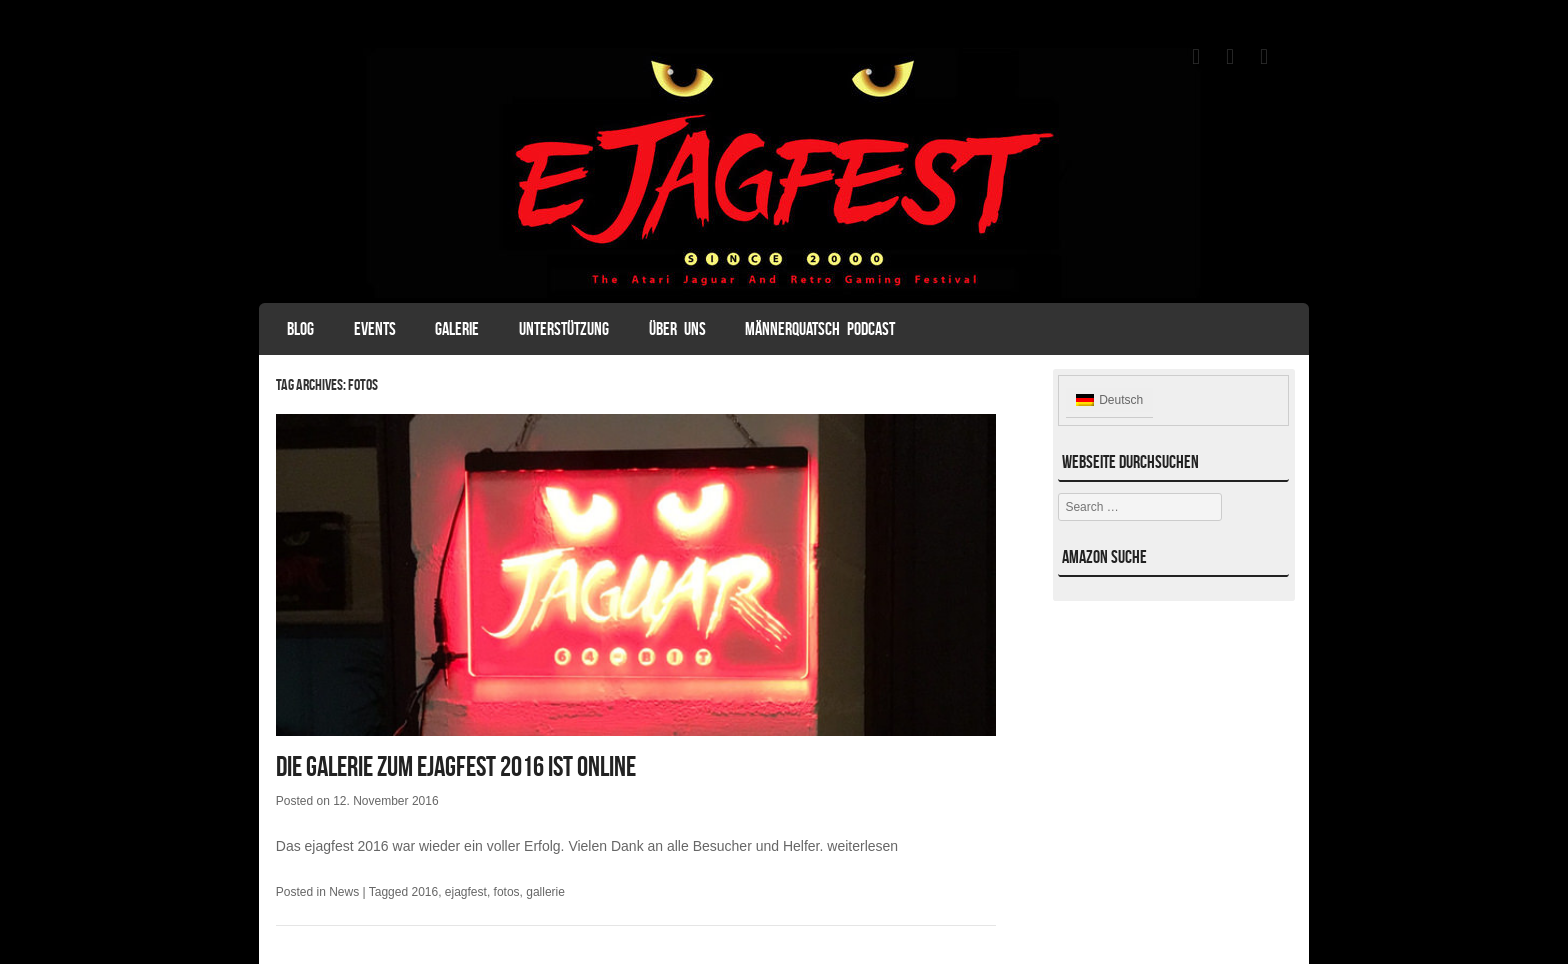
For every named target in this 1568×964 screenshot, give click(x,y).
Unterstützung (564, 329)
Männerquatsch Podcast (820, 329)
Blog (300, 329)
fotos (507, 892)
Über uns (677, 329)
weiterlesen (862, 846)
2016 (424, 892)
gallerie (545, 892)
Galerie (457, 329)
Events (375, 329)
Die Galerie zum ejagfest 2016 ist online (456, 766)
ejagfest (466, 892)
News (344, 892)
